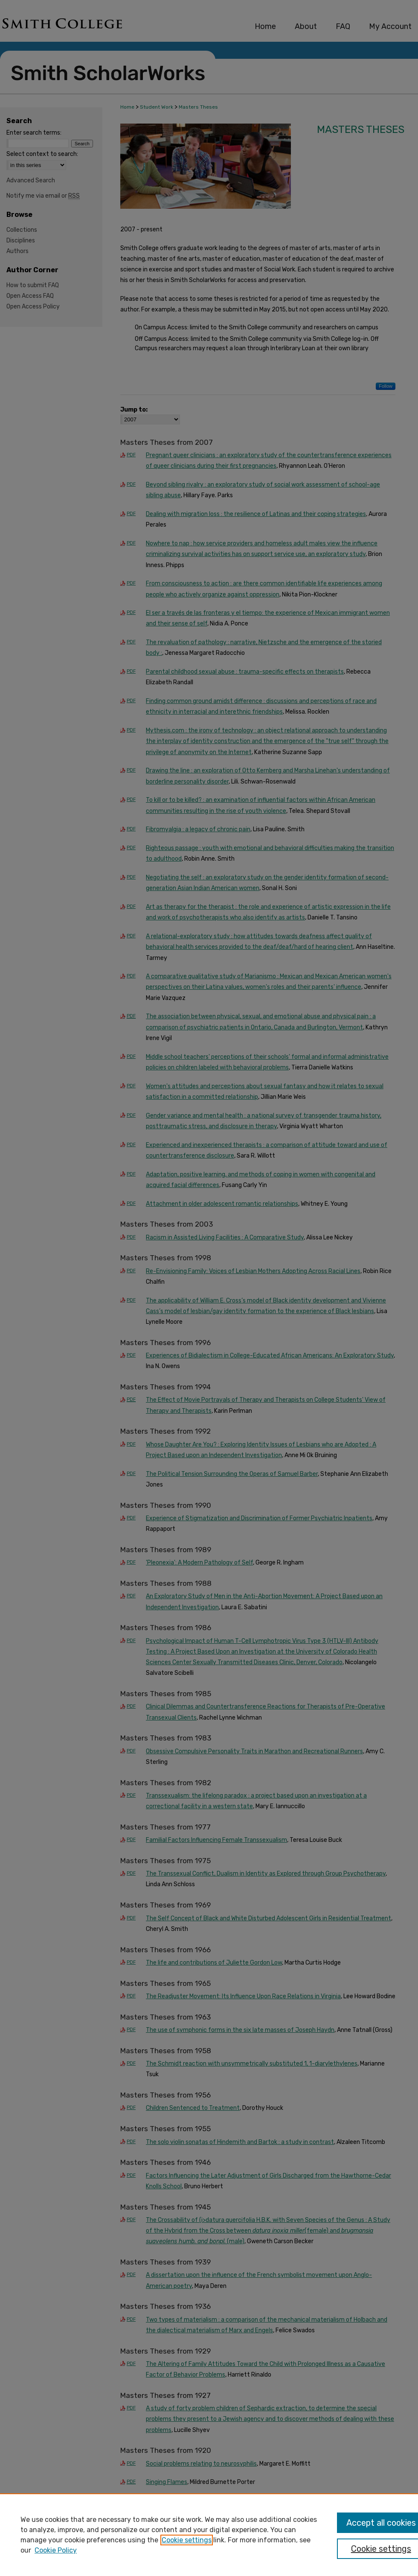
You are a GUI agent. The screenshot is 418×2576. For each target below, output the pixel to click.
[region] (209, 2534)
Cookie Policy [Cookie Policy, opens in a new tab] (56, 2550)
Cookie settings (187, 2540)
